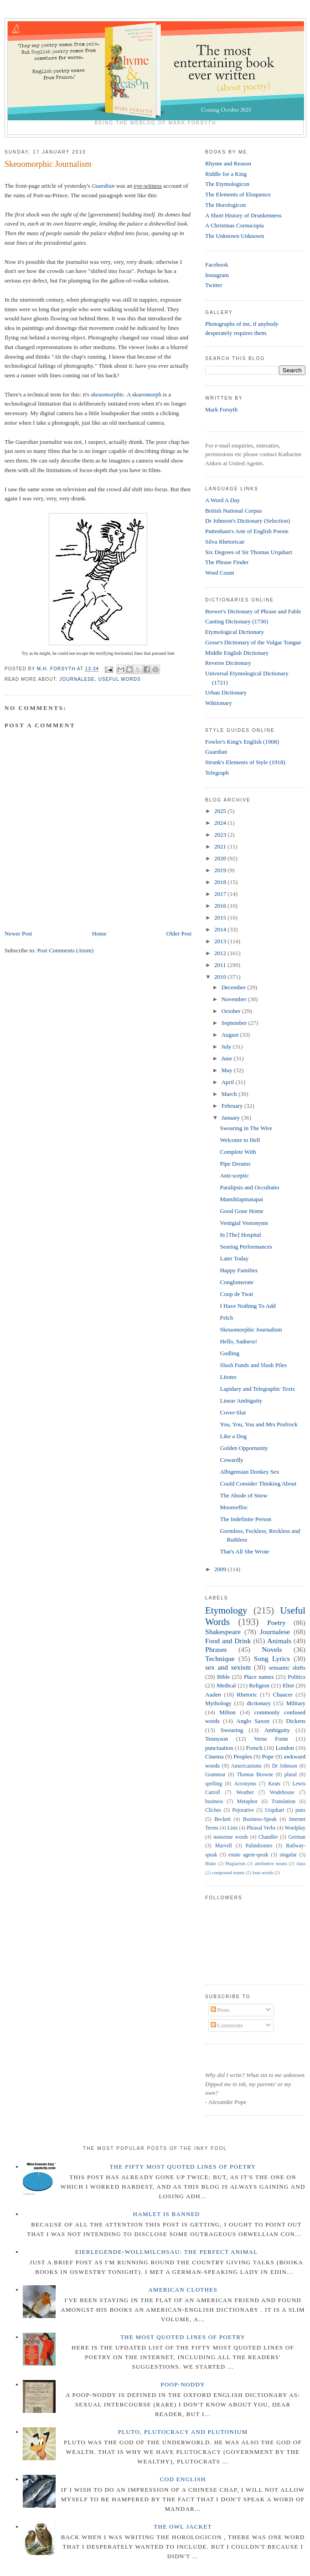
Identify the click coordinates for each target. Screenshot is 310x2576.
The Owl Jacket (183, 2526)
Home (99, 933)
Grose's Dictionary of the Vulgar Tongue (253, 642)
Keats (275, 1784)
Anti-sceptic (234, 1175)
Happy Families (239, 1270)
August (231, 1034)
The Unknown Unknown (234, 235)
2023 (220, 834)
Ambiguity (277, 1730)
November (235, 999)
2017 (220, 893)
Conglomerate (236, 1282)
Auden (213, 1694)
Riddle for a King (226, 173)
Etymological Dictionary (234, 631)
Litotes (228, 1376)
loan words (262, 1872)
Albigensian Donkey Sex (249, 1471)
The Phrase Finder (226, 562)
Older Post (178, 933)
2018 (220, 882)
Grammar (215, 1775)
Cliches (213, 1810)
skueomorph (146, 394)
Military (295, 1703)
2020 (220, 858)
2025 (220, 810)
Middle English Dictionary (237, 652)
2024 (220, 822)
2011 (220, 965)
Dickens (295, 1720)
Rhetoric (247, 1694)
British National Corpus (233, 510)
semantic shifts (287, 1667)
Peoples (242, 1756)
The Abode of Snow (243, 1495)
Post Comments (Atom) (65, 950)
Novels (272, 1649)
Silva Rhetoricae (224, 541)
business (214, 1802)
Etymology (226, 1610)
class (300, 1863)
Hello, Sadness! (238, 1341)
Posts (220, 2009)
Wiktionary (218, 702)
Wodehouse (282, 1792)
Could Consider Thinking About (258, 1483)
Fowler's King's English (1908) (242, 741)
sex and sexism (228, 1667)
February (233, 1105)
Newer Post (18, 933)
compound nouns (228, 1872)
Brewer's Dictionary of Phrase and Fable (253, 611)
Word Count (219, 572)
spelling (213, 1784)
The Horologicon (225, 204)
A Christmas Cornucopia (234, 225)
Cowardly (231, 1459)
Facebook (216, 264)
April (229, 1082)
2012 (220, 953)
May (228, 1070)
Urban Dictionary (226, 692)
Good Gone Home (241, 1211)
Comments (227, 2025)
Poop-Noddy (182, 2384)
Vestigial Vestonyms (244, 1222)
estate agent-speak (248, 1855)
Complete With (238, 1151)
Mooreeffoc (234, 1507)
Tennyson (216, 1738)
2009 (220, 1569)
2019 (220, 870)
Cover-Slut (233, 1412)
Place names (259, 1676)
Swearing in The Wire (246, 1128)
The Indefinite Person (245, 1519)
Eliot (288, 1685)
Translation (283, 1802)
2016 (220, 905)
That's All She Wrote (244, 1551)
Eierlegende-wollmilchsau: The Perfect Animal (166, 2251)
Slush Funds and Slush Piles (253, 1365)
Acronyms (245, 1784)
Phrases (216, 1649)
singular (288, 1855)
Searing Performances (246, 1246)
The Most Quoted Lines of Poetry (182, 2337)
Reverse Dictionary (228, 662)
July (227, 1046)
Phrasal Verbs (261, 1828)
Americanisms (246, 1766)
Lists (232, 1828)
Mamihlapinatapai (241, 1199)
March (230, 1093)
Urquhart (274, 1810)
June (228, 1058)
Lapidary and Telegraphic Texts (257, 1388)
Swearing (232, 1730)
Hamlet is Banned (166, 2214)
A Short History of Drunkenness (243, 215)
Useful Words (119, 679)
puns (300, 1810)
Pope (268, 1756)
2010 (220, 976)
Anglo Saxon (252, 1720)
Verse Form (271, 1738)
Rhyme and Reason (228, 163)
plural (290, 1775)
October (232, 1011)
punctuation (219, 1747)
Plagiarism (235, 1863)
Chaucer (283, 1694)
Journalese (77, 679)
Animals (279, 1641)
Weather (245, 1792)
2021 (220, 846)
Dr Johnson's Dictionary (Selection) (247, 520)
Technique (220, 1658)
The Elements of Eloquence (238, 194)
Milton (227, 1712)
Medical (226, 1685)
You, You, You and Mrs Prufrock (258, 1424)
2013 (220, 941)
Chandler (268, 1837)
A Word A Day (222, 500)
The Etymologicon (227, 183)
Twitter (213, 285)
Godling (229, 1353)
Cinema (214, 1756)
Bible (223, 1676)
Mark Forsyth (221, 409)
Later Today (234, 1258)
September (235, 1022)
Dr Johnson (284, 1766)
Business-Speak (260, 1819)
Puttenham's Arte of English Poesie (247, 531)
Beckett (222, 1819)
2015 (220, 917)
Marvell (223, 1846)
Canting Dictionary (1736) (236, 621)
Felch (226, 1317)
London (284, 1747)
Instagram (217, 275)
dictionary (259, 1703)
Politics (296, 1676)
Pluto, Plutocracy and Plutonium (183, 2431)
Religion (259, 1685)
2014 (220, 929)
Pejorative (242, 1810)
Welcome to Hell (240, 1139)
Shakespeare (223, 1631)
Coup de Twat (236, 1294)
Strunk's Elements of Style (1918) (245, 762)
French (254, 1747)
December (235, 987)
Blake (210, 1863)
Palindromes (259, 1846)
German (296, 1837)
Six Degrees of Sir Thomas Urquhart (248, 552)
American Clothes (182, 2289)
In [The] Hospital (240, 1234)
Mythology (218, 1703)
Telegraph (217, 772)
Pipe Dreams (235, 1163)
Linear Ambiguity (241, 1400)
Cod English (183, 2479)
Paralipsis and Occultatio (249, 1187)
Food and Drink (228, 1641)
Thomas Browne (255, 1775)
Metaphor (247, 1802)
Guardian (103, 185)
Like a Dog (233, 1436)
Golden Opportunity (244, 1448)
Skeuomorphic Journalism (251, 1329)
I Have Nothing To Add (247, 1305)
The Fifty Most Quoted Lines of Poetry (183, 2166)
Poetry (276, 1622)
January (232, 1117)
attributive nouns (270, 1863)
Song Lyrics (272, 1658)
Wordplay (294, 1828)
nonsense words (230, 1837)
